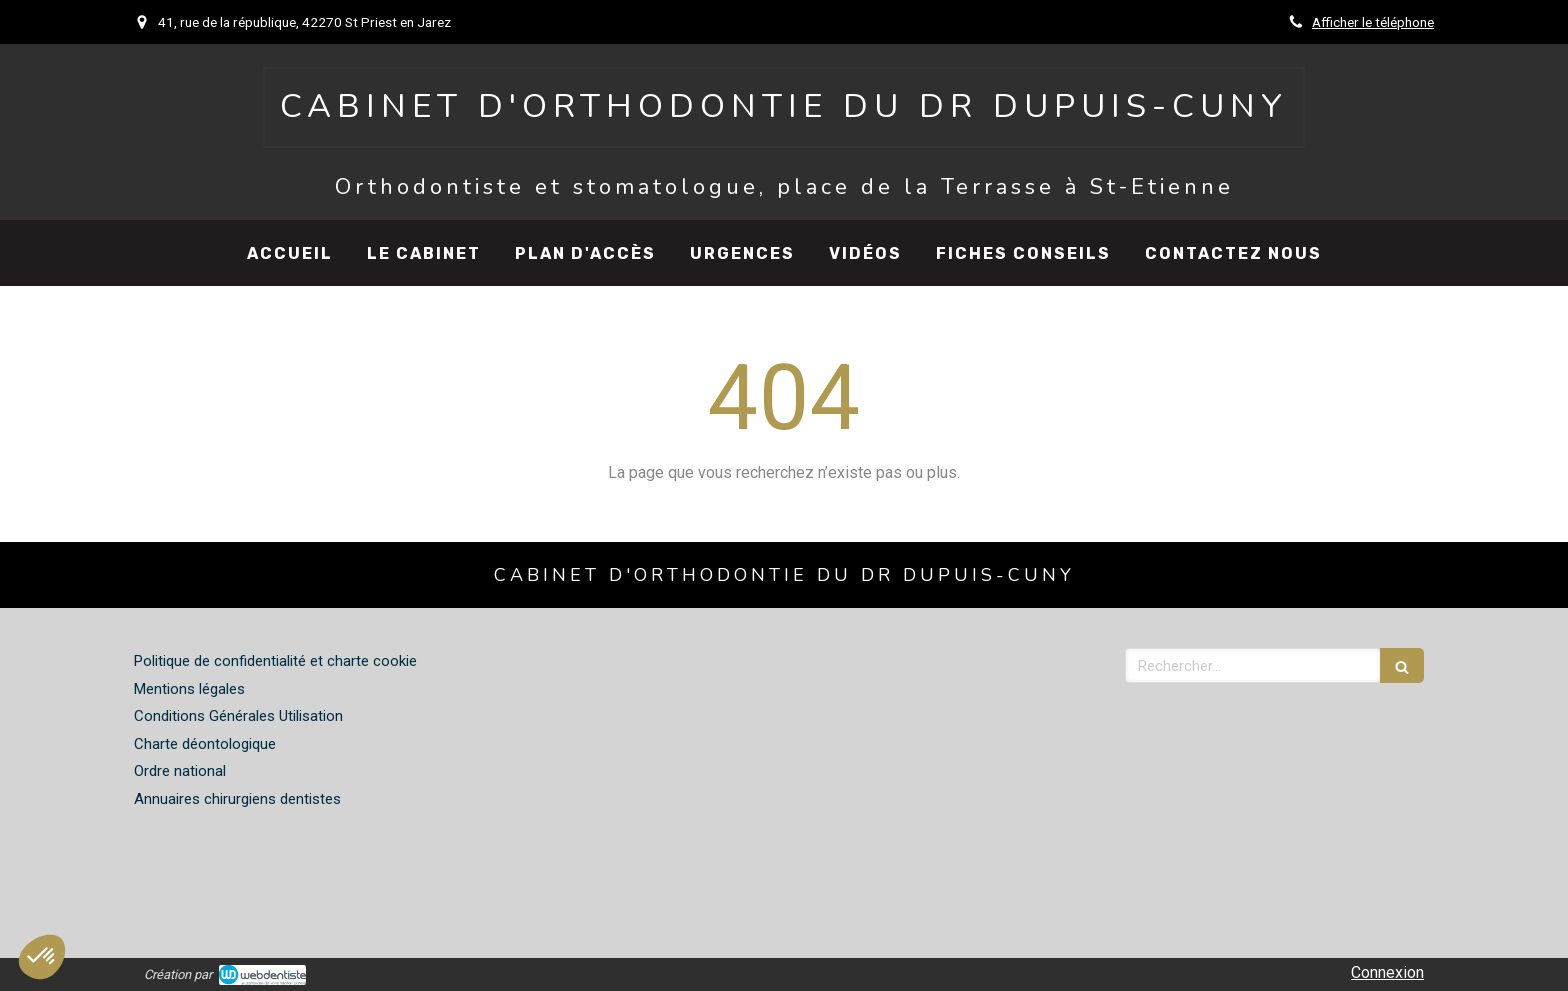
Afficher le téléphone (1373, 22)
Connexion (1387, 972)
